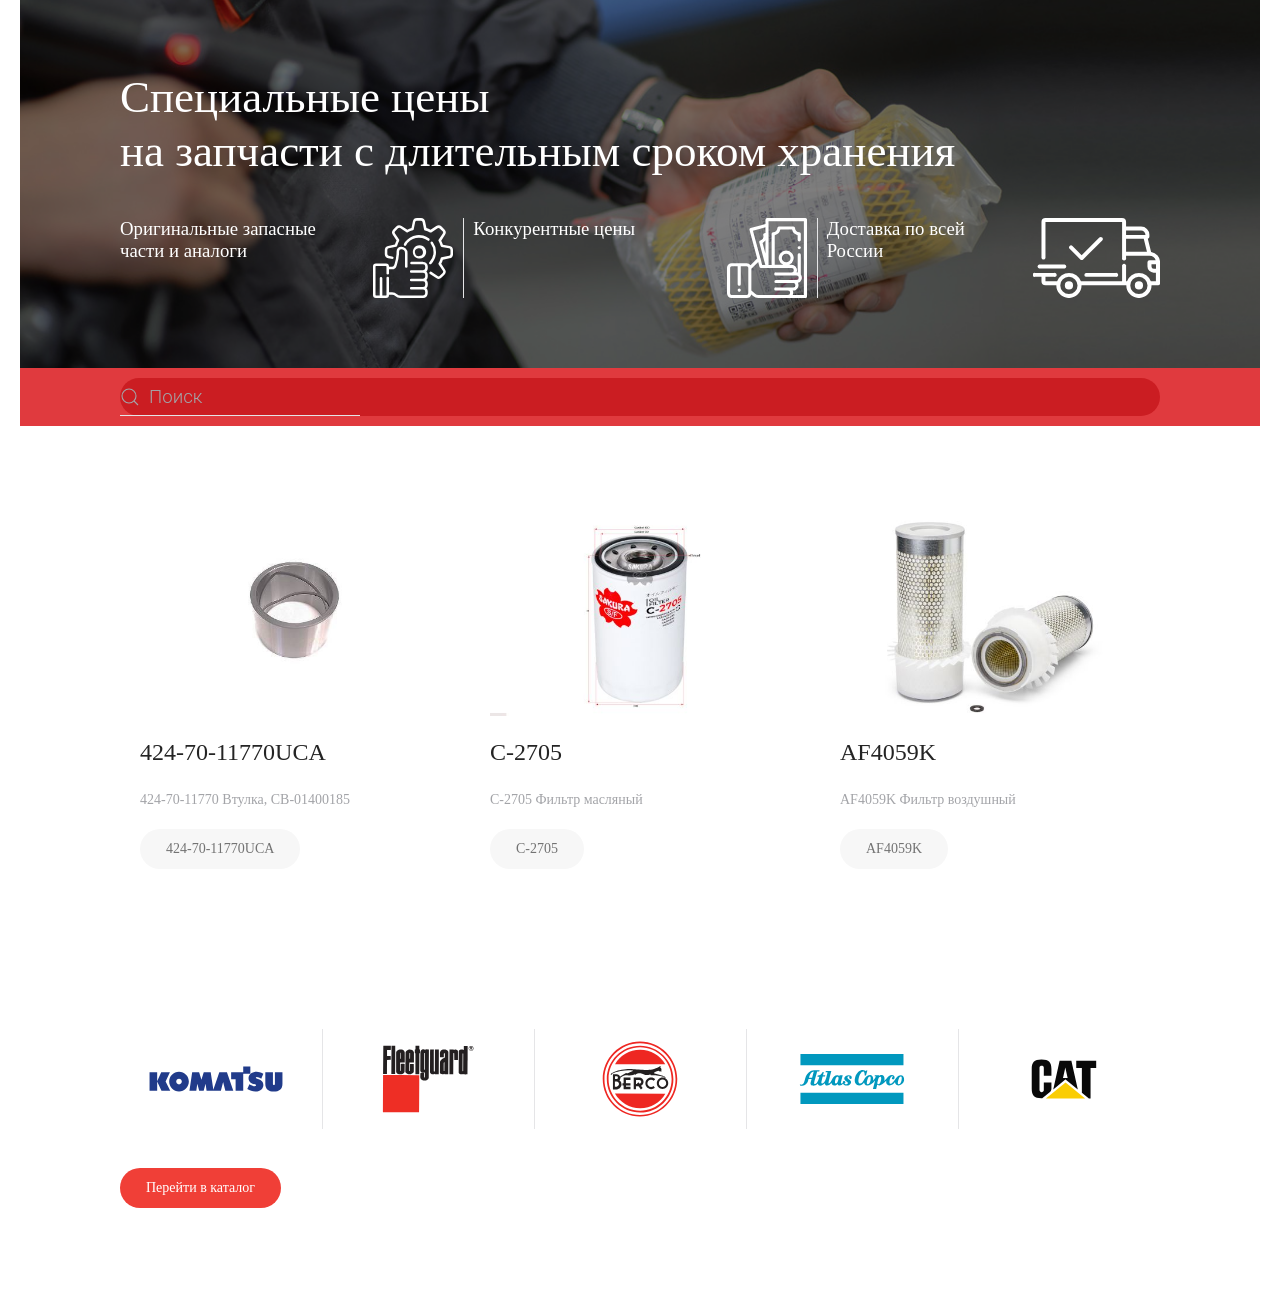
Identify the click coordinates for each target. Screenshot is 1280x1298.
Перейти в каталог (200, 1187)
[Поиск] (240, 397)
